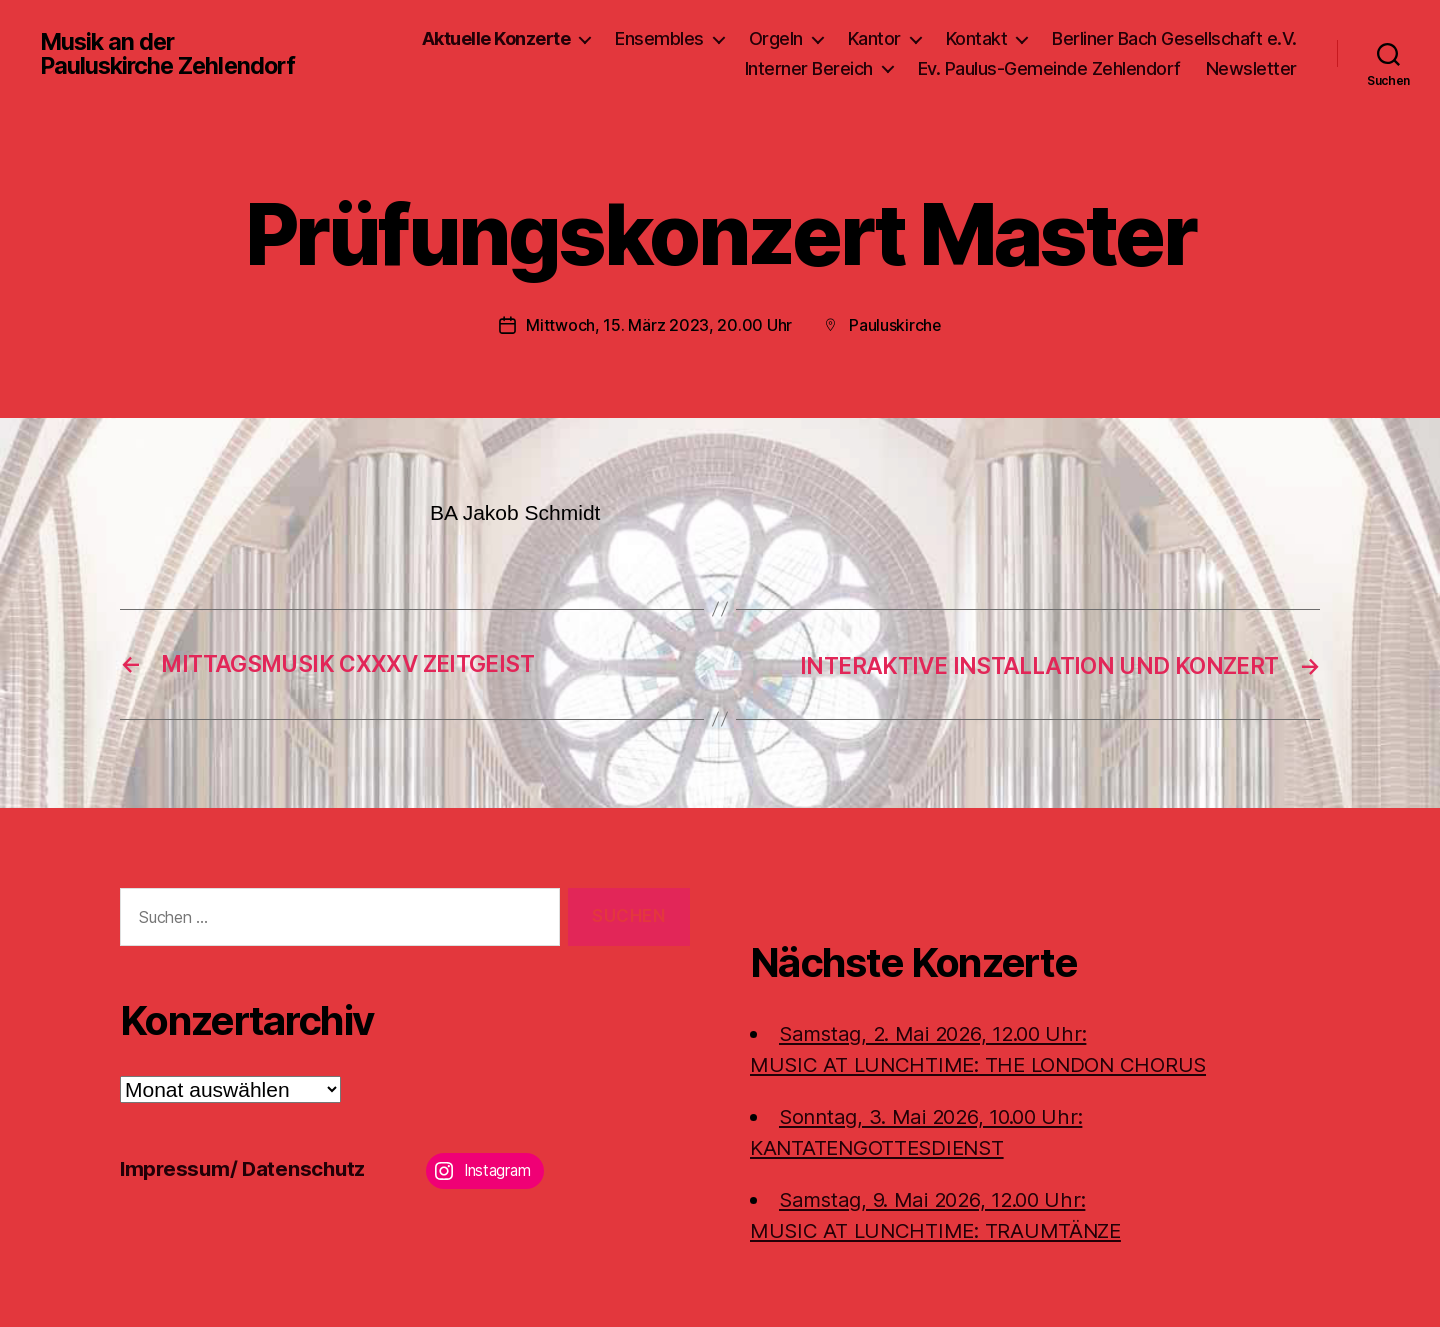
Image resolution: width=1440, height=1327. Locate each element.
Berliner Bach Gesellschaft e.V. (1174, 38)
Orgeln (776, 38)
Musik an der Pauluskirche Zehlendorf (171, 54)
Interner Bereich (809, 68)
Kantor (874, 38)
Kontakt (977, 38)
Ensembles (659, 38)
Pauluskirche (895, 325)
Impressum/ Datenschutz (245, 1167)
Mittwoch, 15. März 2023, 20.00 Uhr (659, 325)
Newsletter (1251, 68)
